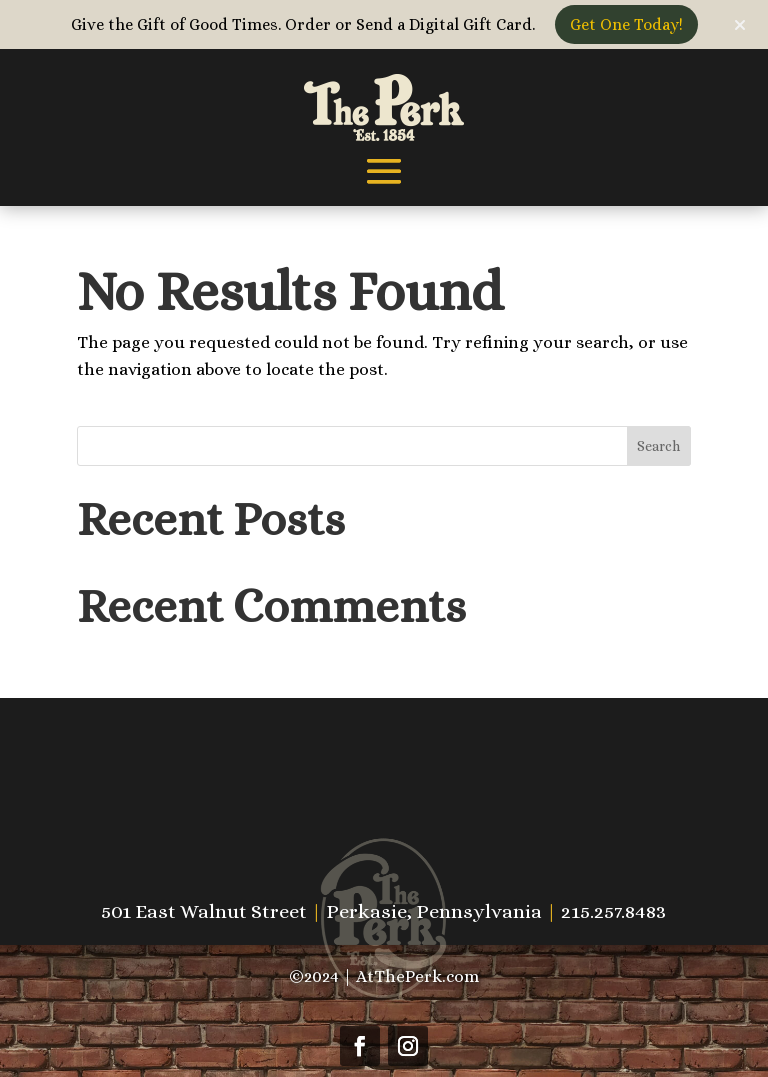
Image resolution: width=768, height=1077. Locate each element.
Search (658, 446)
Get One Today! (626, 24)
